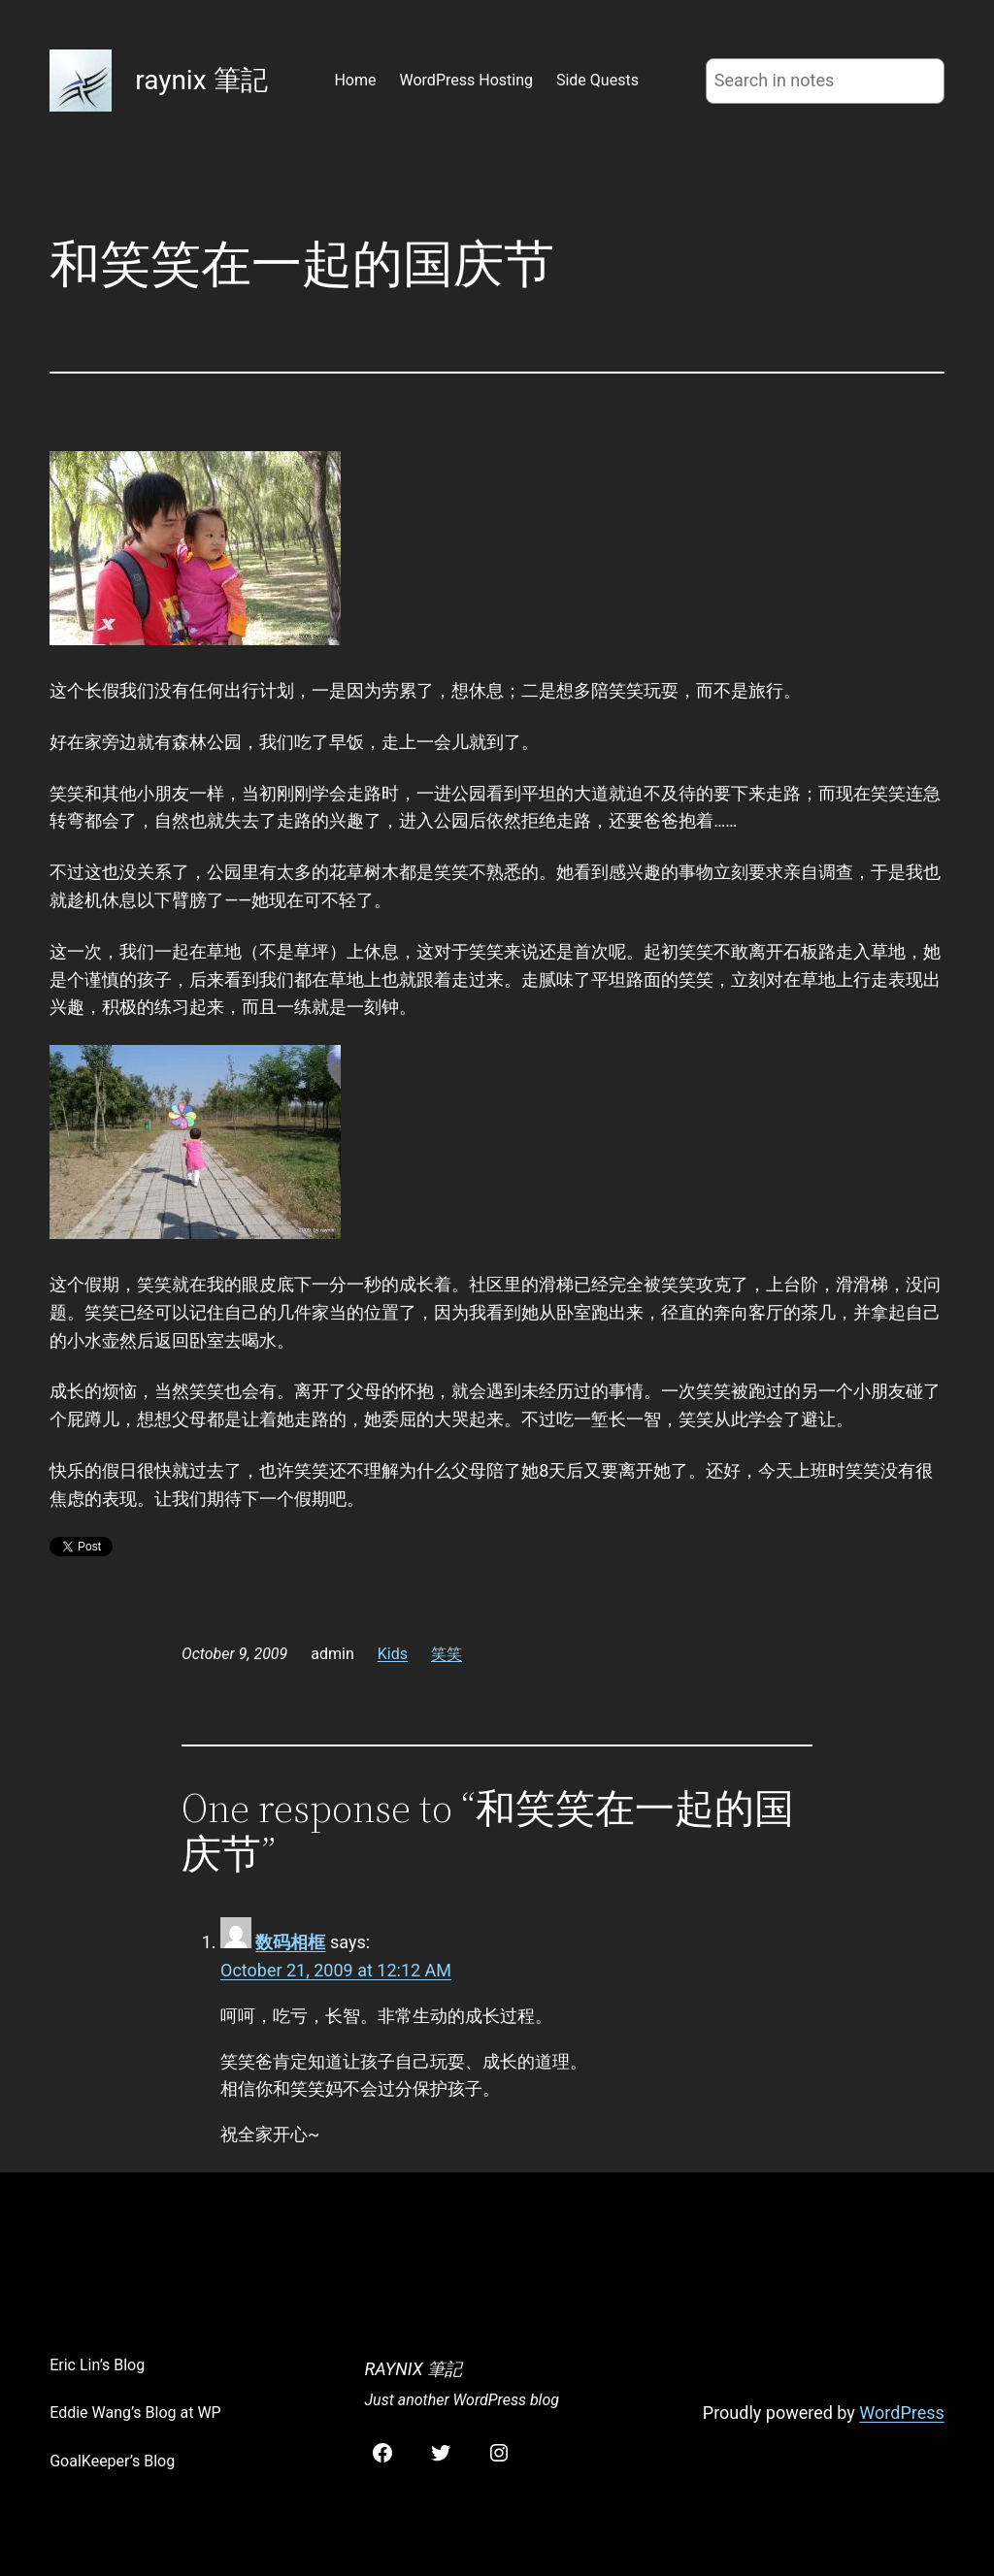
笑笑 (446, 1654)
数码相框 (290, 1942)
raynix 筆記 (201, 80)
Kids (393, 1654)
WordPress (901, 2412)
